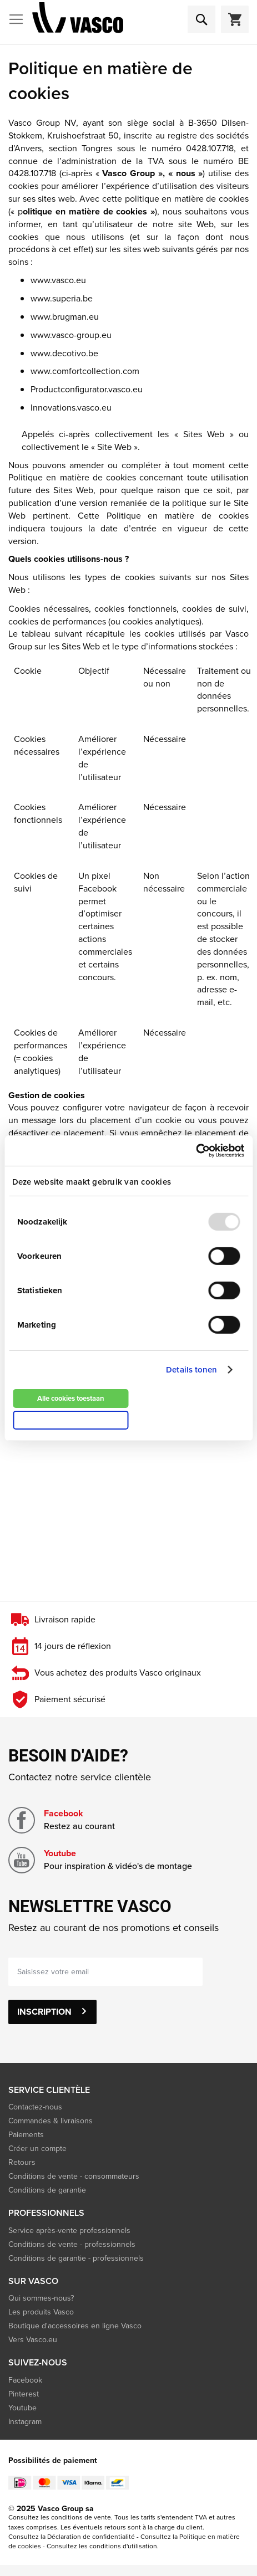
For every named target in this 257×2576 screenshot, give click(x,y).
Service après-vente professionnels (69, 2230)
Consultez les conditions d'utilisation (102, 2546)
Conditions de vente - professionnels (71, 2244)
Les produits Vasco (41, 2312)
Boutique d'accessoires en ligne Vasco (75, 2326)
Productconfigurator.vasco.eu (87, 389)
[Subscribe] (52, 2012)
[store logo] (78, 19)
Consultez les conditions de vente (59, 2517)
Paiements (26, 2134)
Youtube (60, 1853)
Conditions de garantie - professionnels (76, 2258)
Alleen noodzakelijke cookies (70, 1420)
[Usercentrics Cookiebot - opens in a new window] (195, 1150)
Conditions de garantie (47, 2190)
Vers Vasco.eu (33, 2339)
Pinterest (23, 2394)
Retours (22, 2162)
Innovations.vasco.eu (71, 407)
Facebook (63, 1813)
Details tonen (191, 1370)
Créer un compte (37, 2148)
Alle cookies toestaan (70, 1398)
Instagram (25, 2422)
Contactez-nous (35, 2107)
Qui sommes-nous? (41, 2298)
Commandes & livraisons (50, 2121)
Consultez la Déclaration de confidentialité (71, 2537)
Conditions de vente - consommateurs (73, 2176)
